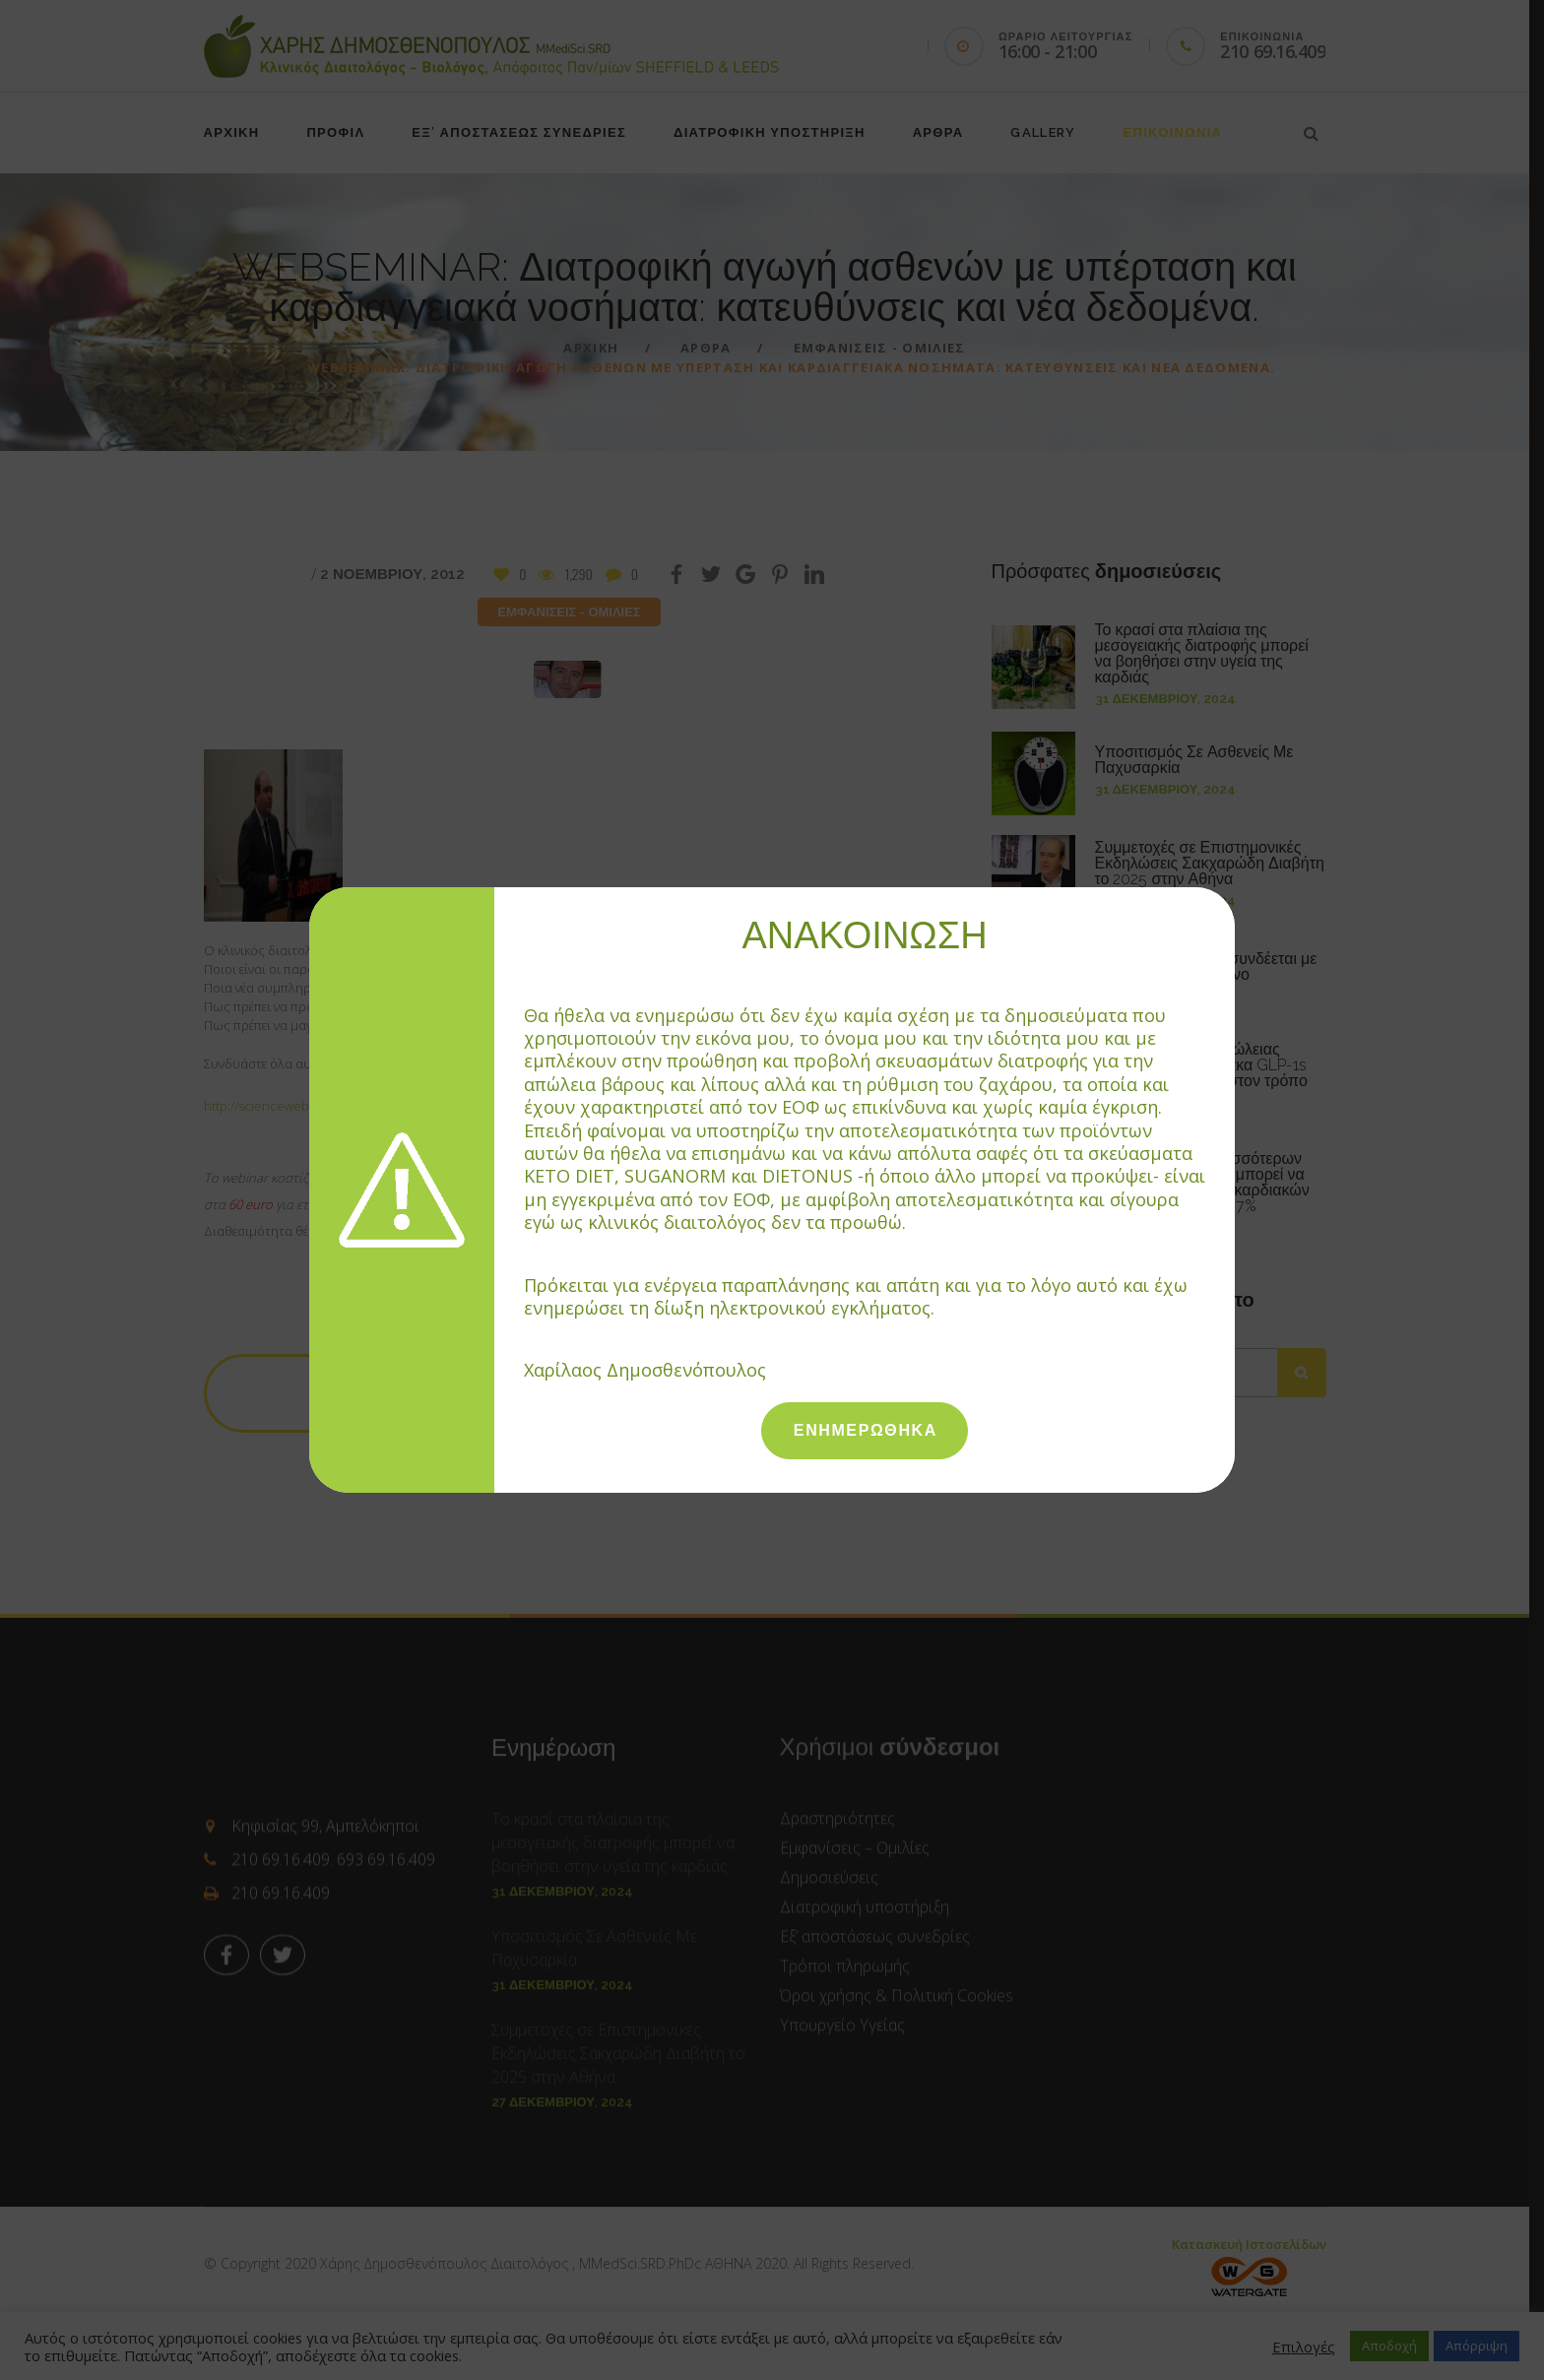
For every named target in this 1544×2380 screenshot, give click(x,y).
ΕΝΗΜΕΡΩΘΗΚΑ (865, 1430)
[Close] (1225, 896)
